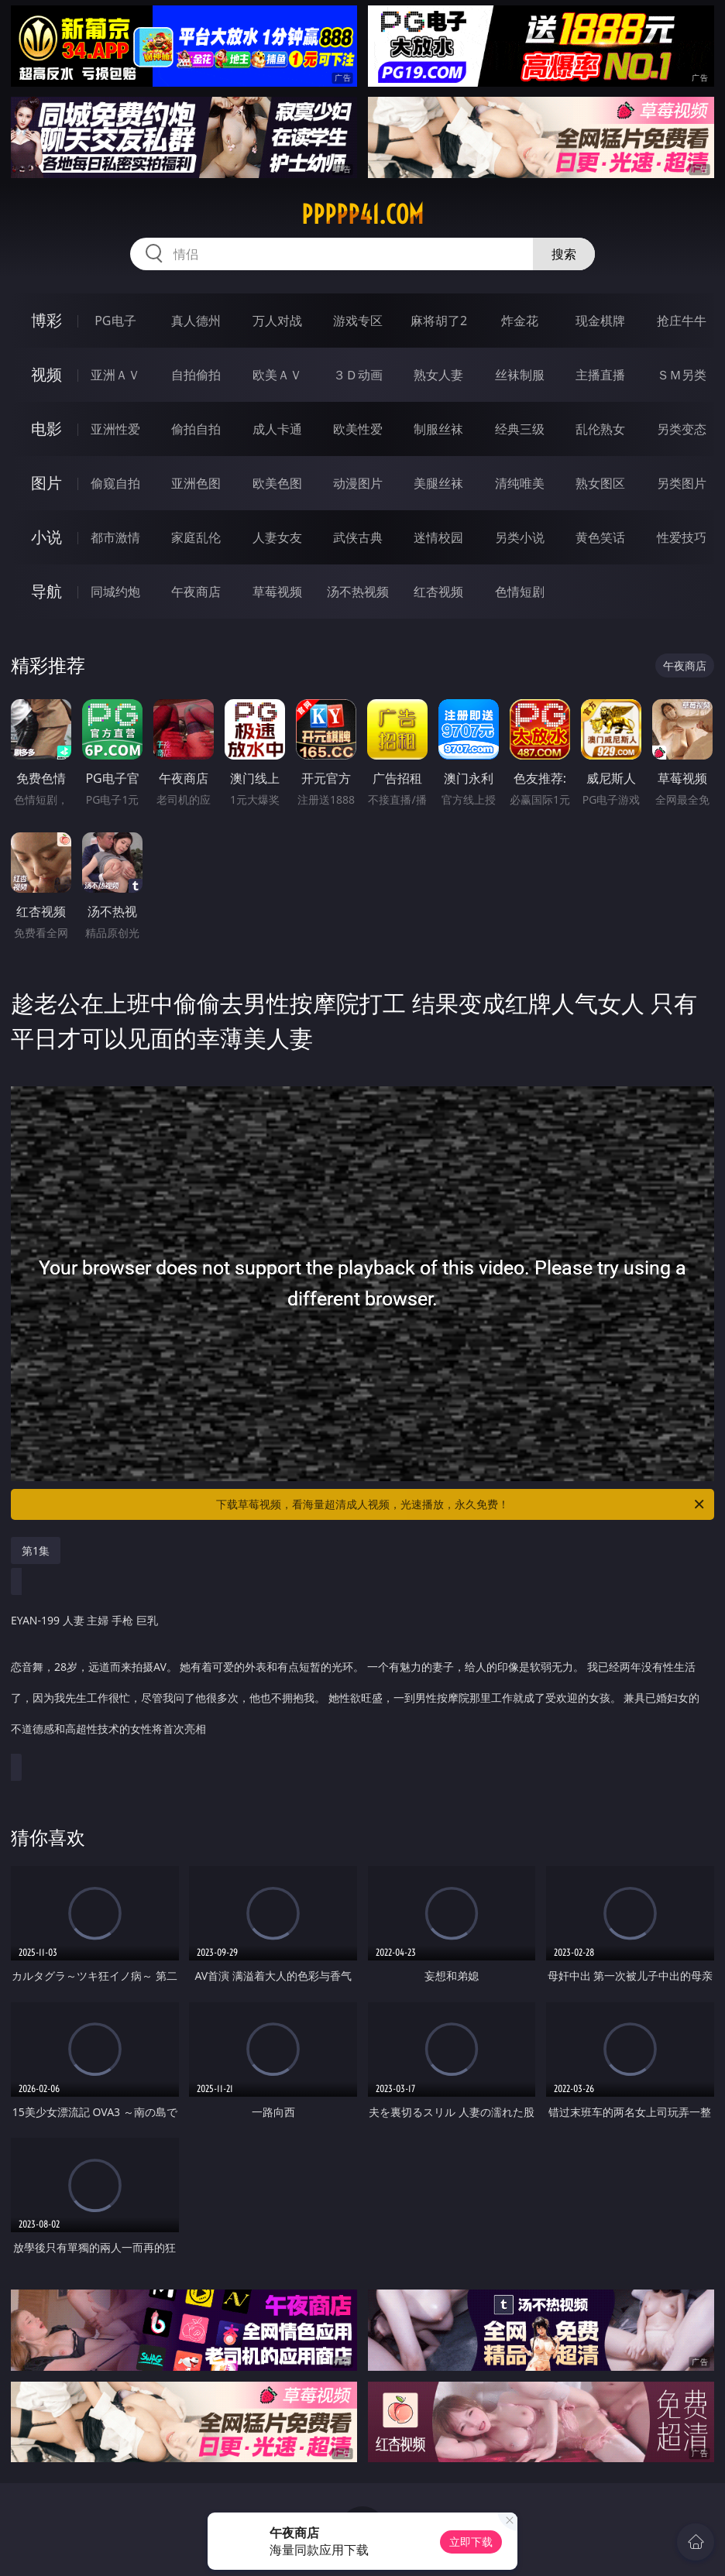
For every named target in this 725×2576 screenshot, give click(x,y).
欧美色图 (277, 483)
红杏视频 (438, 591)
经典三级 (520, 428)
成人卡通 (277, 428)
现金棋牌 (600, 320)
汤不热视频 (358, 591)
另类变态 (681, 428)
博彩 (46, 320)
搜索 (563, 253)
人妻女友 (277, 537)
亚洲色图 (196, 483)
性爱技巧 (681, 537)
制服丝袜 (438, 428)
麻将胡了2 (439, 320)
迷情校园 (438, 537)
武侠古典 (358, 537)
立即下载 (471, 2541)
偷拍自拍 (196, 428)
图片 (46, 482)
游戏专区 (358, 320)
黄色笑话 (600, 537)
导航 (46, 591)
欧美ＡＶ (277, 374)
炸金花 (519, 320)
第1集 (36, 1550)
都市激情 (115, 537)
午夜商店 (196, 591)
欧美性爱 (358, 428)
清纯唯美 (520, 483)
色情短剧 (520, 591)
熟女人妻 (438, 374)
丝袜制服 (520, 374)
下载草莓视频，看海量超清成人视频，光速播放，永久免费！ (461, 1504)
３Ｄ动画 (358, 374)
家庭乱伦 (196, 537)
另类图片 (681, 483)
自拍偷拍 (196, 374)
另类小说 (520, 537)
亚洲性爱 (115, 428)
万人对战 (277, 320)
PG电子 (115, 320)
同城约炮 (115, 591)
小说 (46, 537)
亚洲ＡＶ (115, 374)
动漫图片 (358, 483)
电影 (46, 428)
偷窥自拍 (115, 483)
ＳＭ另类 (681, 374)
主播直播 (600, 374)
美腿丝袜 (438, 483)
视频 (46, 374)
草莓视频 (277, 591)
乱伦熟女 (600, 428)
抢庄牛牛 (681, 320)
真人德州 (196, 320)
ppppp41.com (362, 214)
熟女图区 (600, 483)
